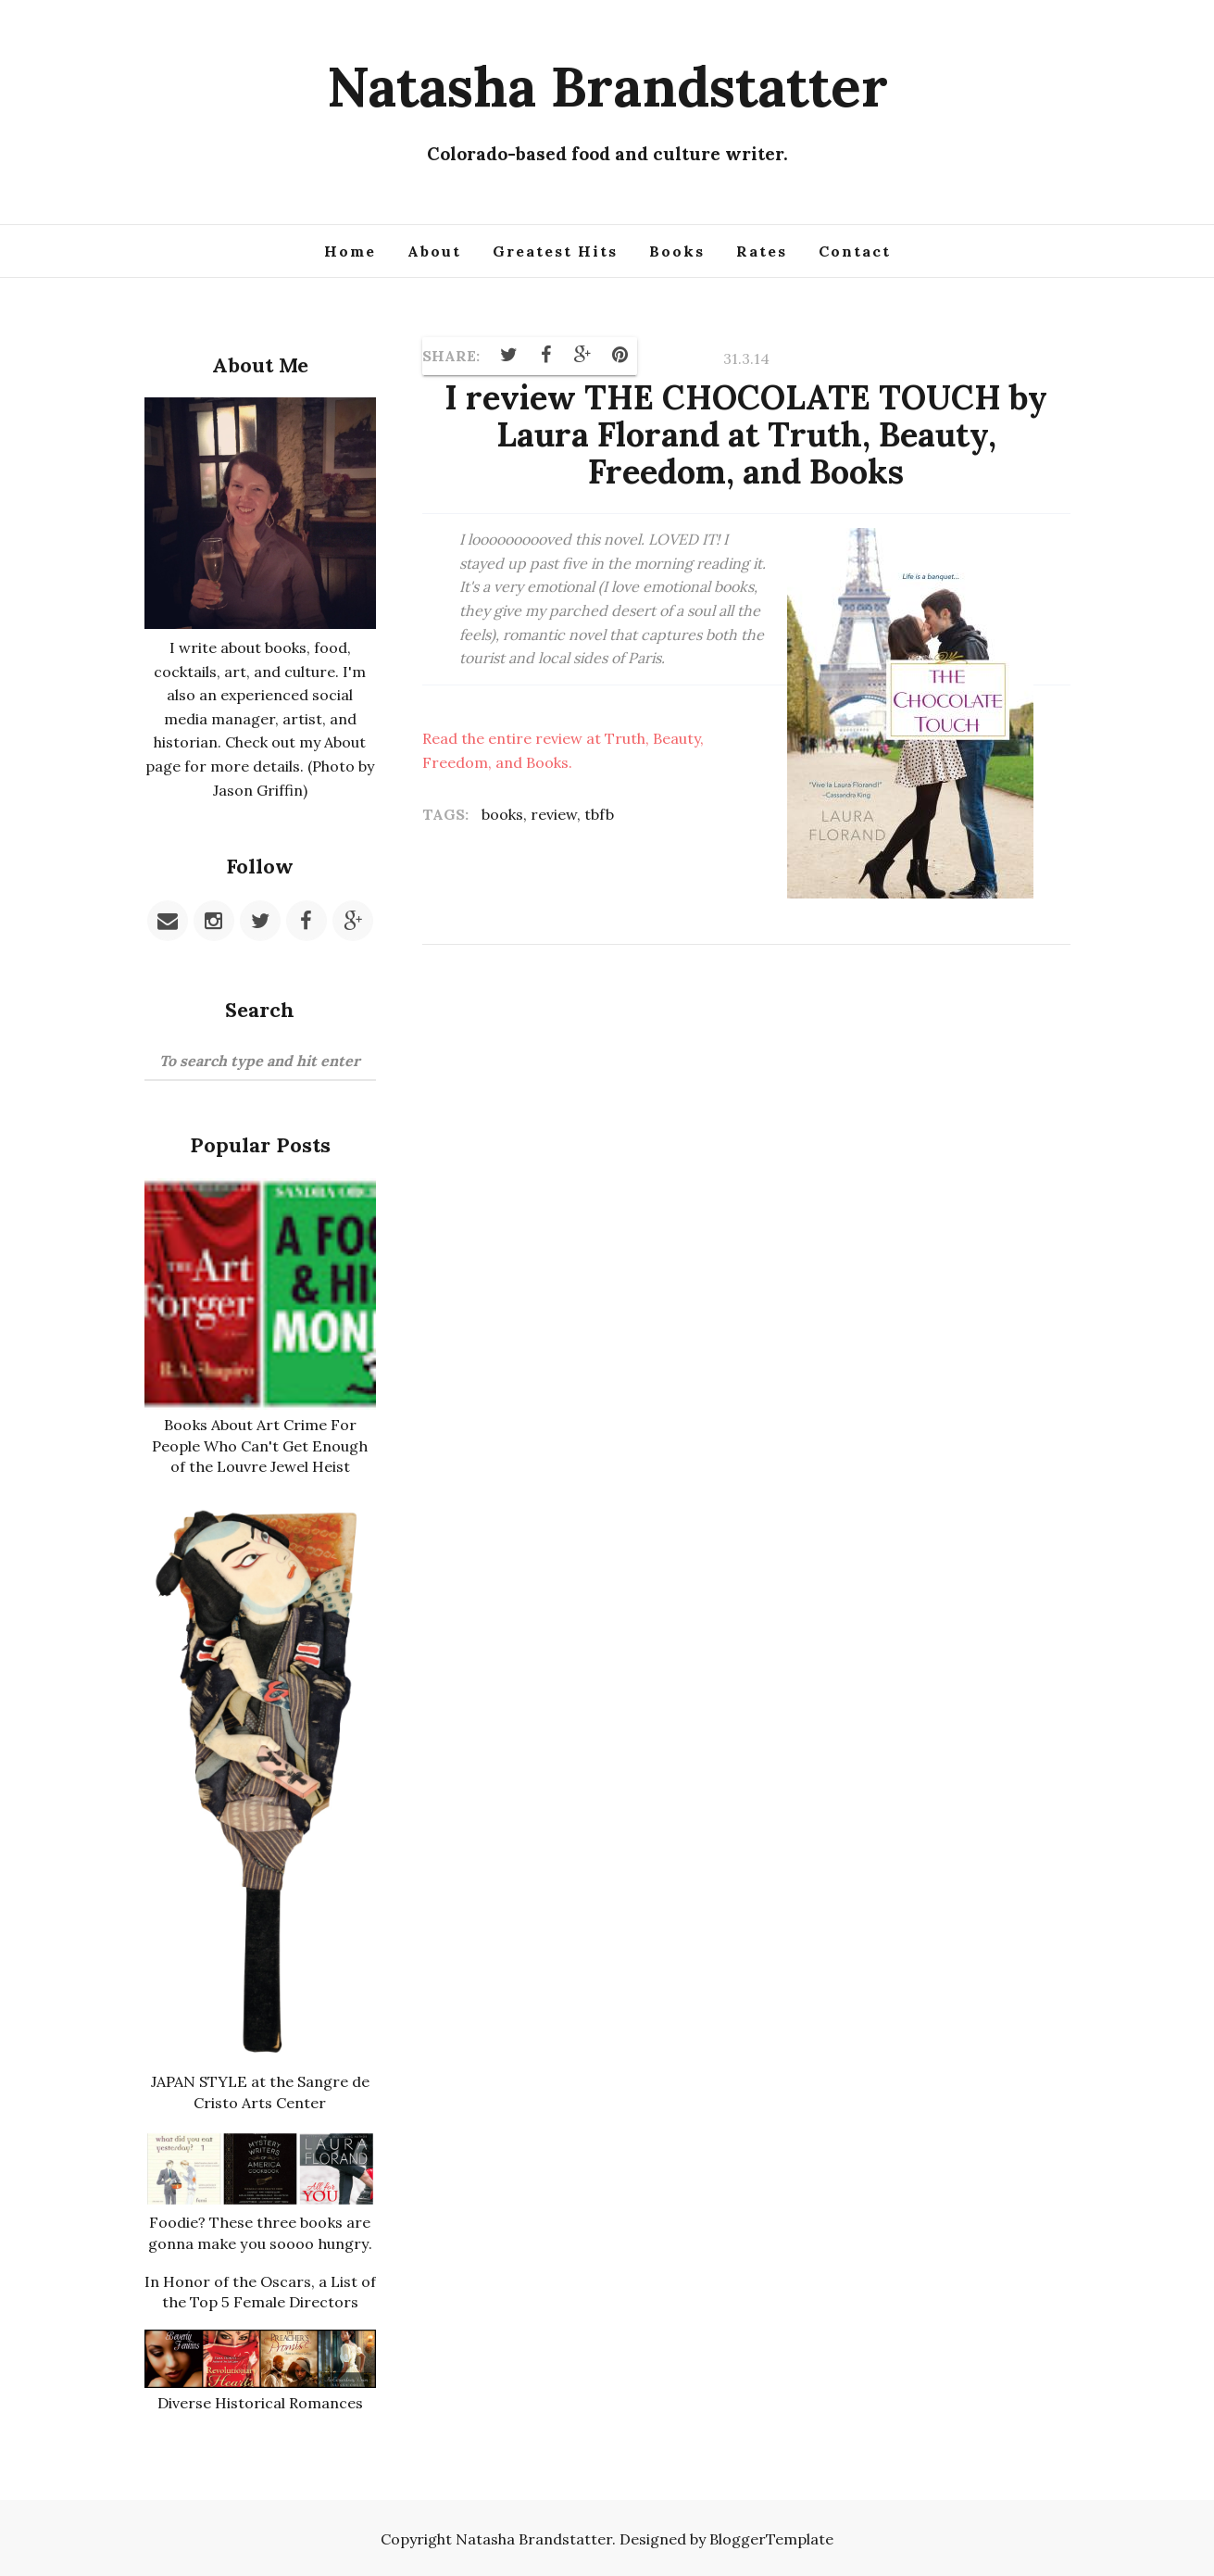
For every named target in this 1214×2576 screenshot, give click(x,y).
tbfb (599, 813)
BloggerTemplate (771, 2536)
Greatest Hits (555, 251)
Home (350, 251)
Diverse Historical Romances (260, 2400)
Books (677, 251)
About (434, 251)
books (502, 813)
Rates (761, 251)
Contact (855, 251)
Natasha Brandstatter (607, 86)
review (554, 813)
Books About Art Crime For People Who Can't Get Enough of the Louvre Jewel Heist (260, 1445)
